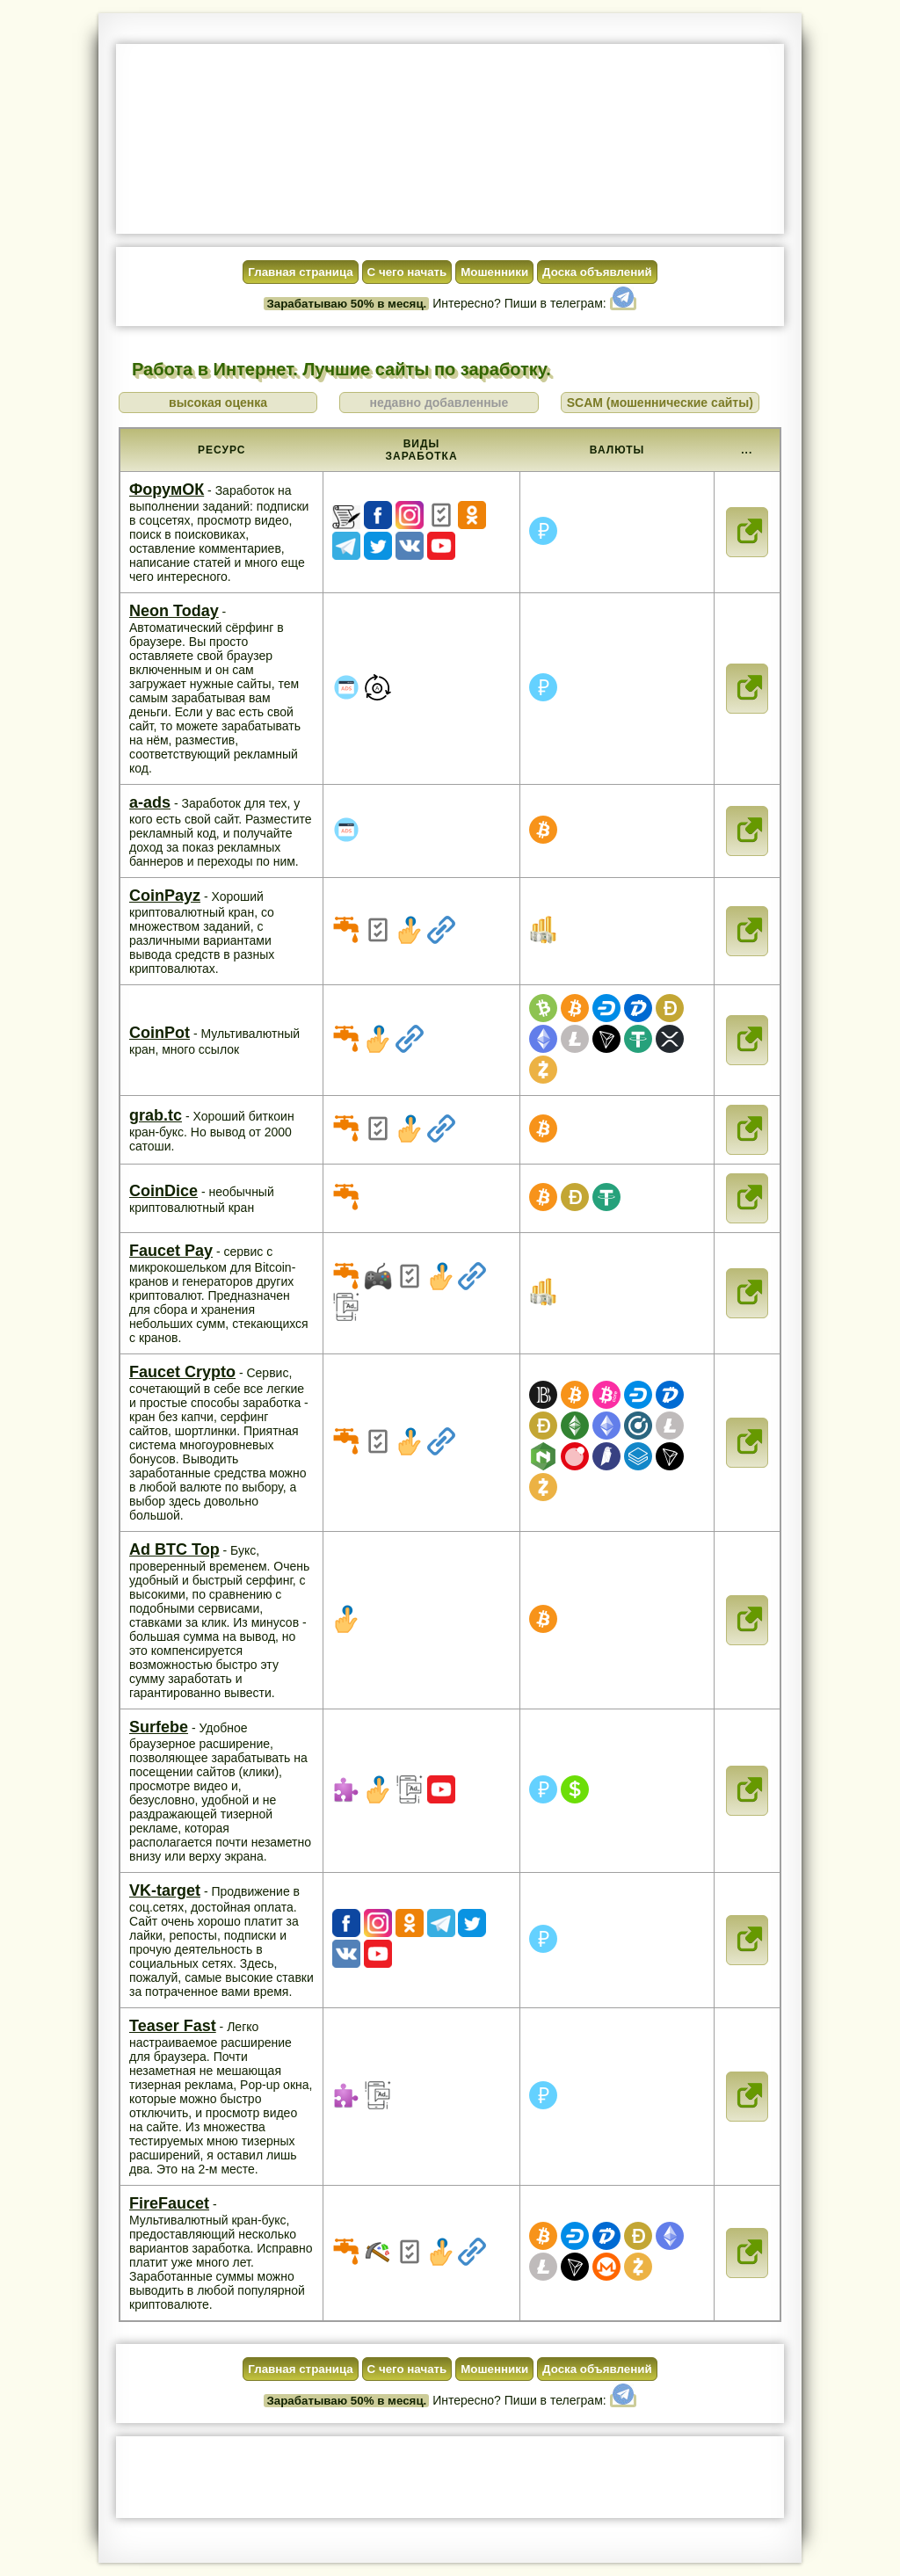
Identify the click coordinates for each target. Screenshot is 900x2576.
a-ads (150, 802)
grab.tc (155, 1115)
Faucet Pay (171, 1250)
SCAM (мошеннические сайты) (660, 402)
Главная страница (300, 272)
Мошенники (494, 272)
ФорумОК (166, 489)
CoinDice (163, 1191)
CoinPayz (164, 895)
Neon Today (174, 611)
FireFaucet (169, 2203)
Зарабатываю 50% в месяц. (346, 303)
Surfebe (158, 1727)
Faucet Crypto (182, 1372)
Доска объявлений (597, 272)
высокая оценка (218, 402)
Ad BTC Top (174, 1549)
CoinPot (159, 1032)
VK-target (164, 1890)
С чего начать (407, 272)
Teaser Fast (172, 2026)
